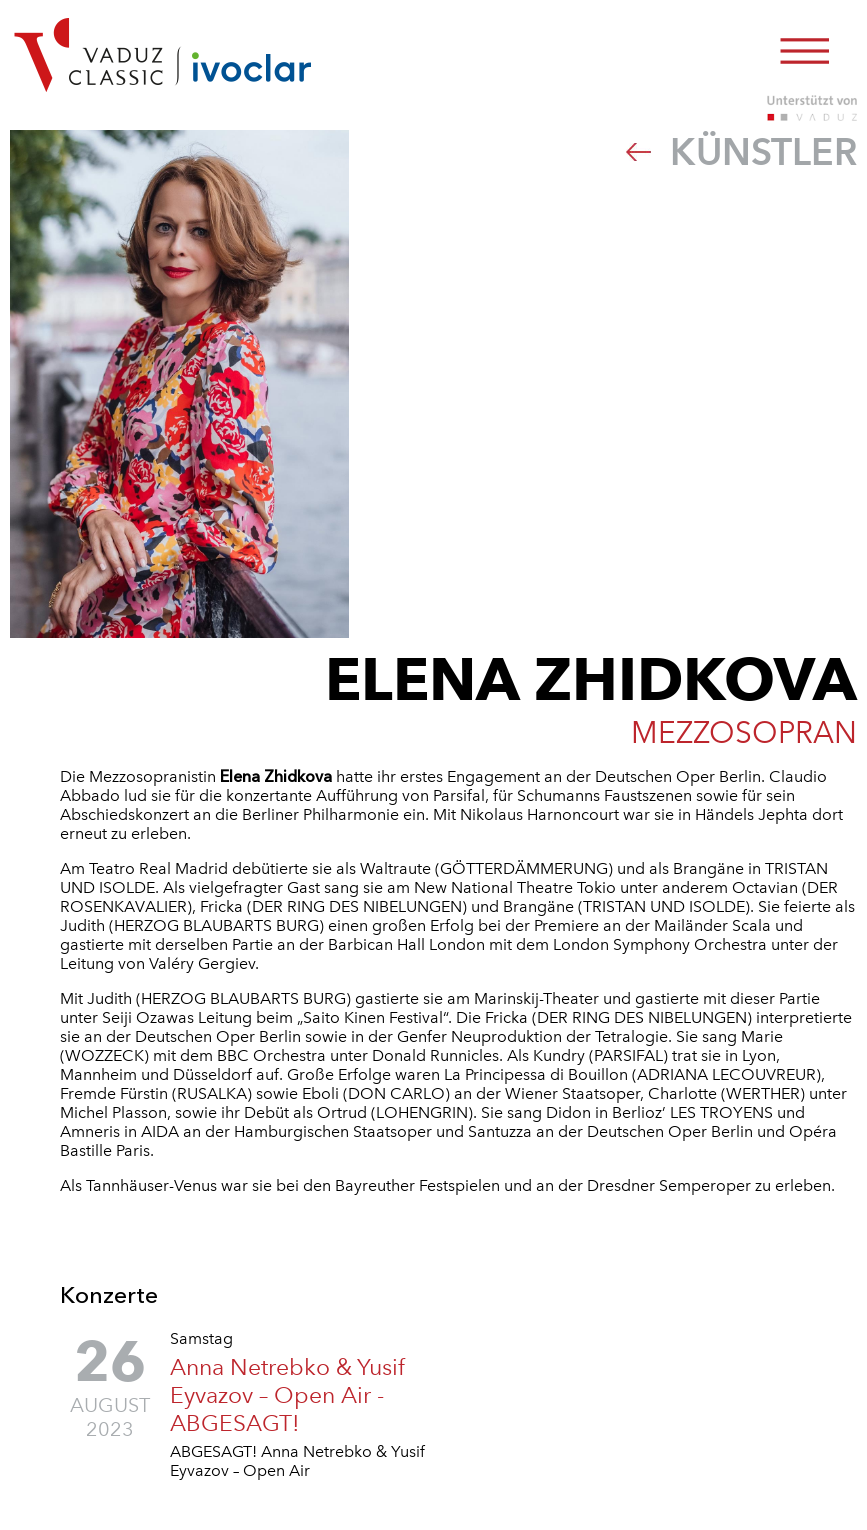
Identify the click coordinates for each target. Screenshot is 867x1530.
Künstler (741, 152)
